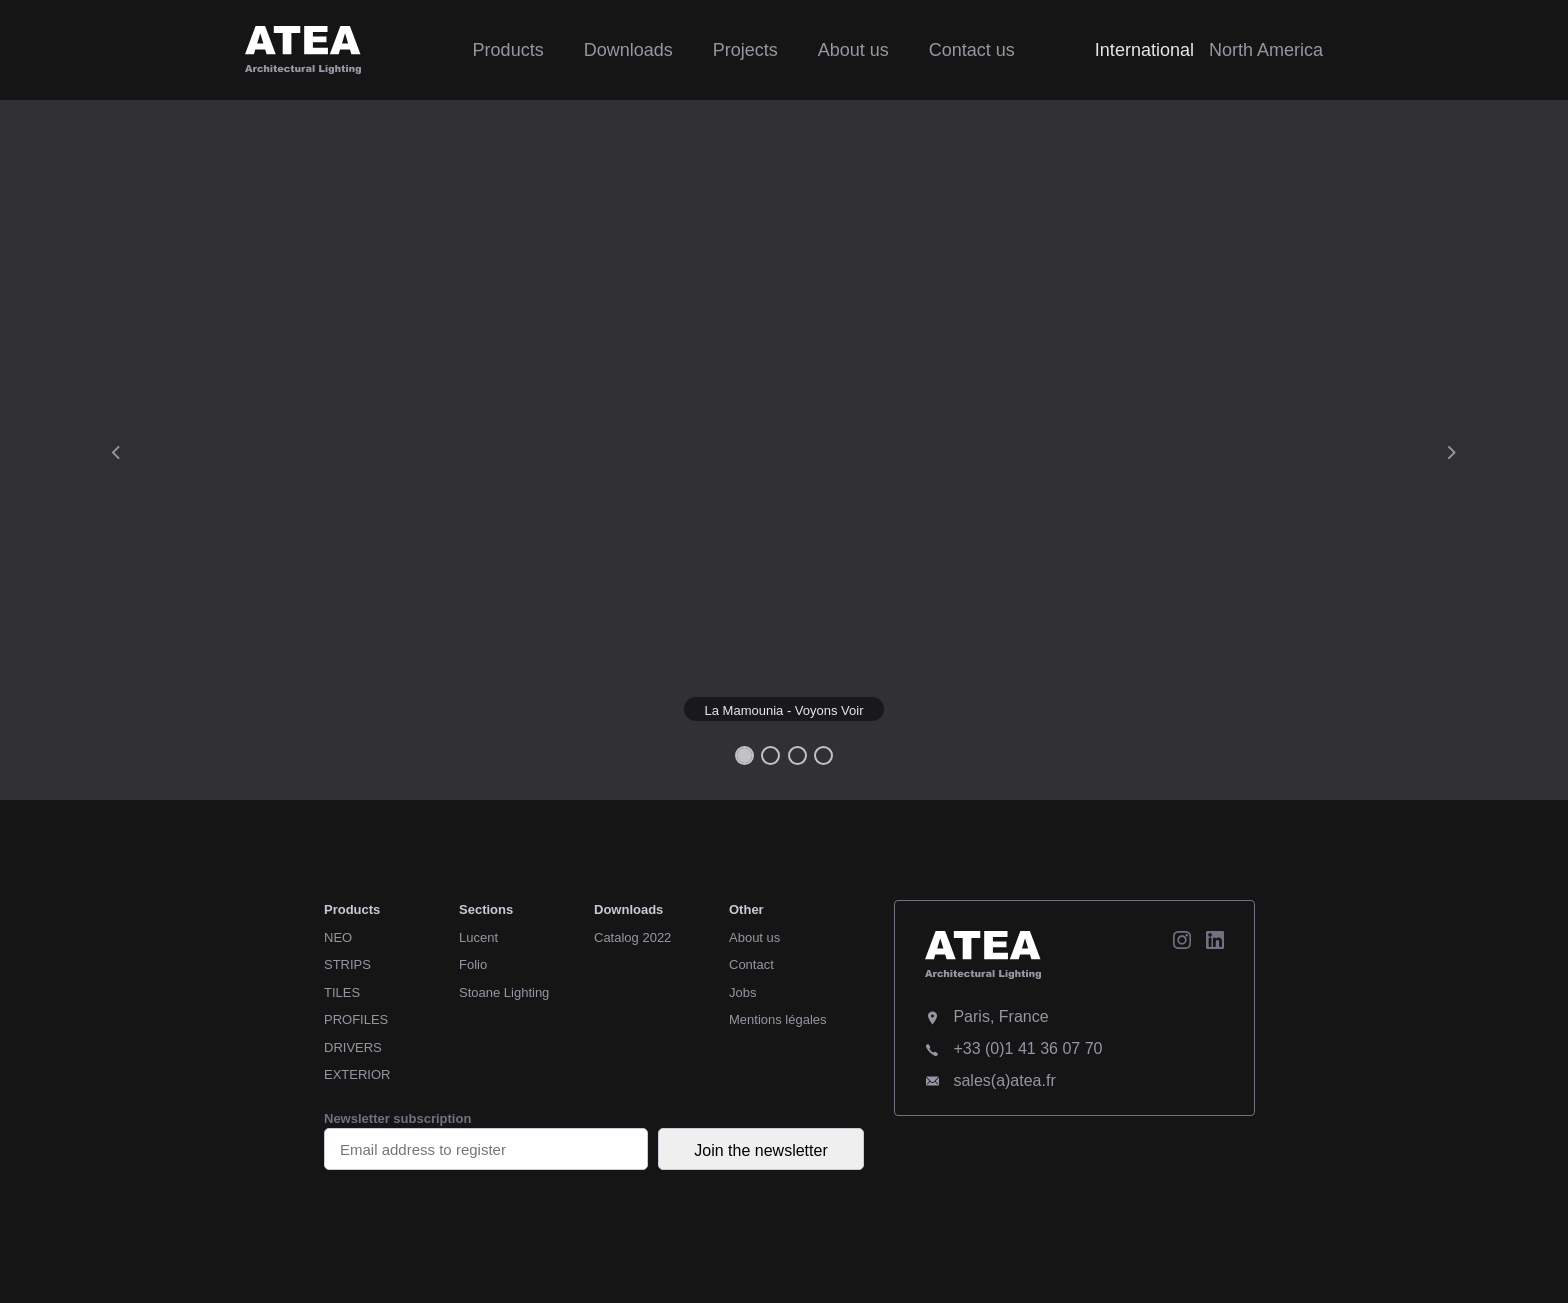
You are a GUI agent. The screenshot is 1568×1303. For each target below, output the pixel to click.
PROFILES (356, 1019)
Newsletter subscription (486, 1140)
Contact (751, 964)
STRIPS (347, 964)
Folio (473, 964)
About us (853, 50)
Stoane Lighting (504, 992)
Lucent (478, 937)
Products (508, 50)
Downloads (628, 50)
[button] (117, 450)
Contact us (972, 50)
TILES (342, 992)
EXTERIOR (357, 1074)
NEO (338, 937)
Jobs (742, 992)
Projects (745, 50)
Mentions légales (778, 1019)
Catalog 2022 (632, 937)
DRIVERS (353, 1047)
